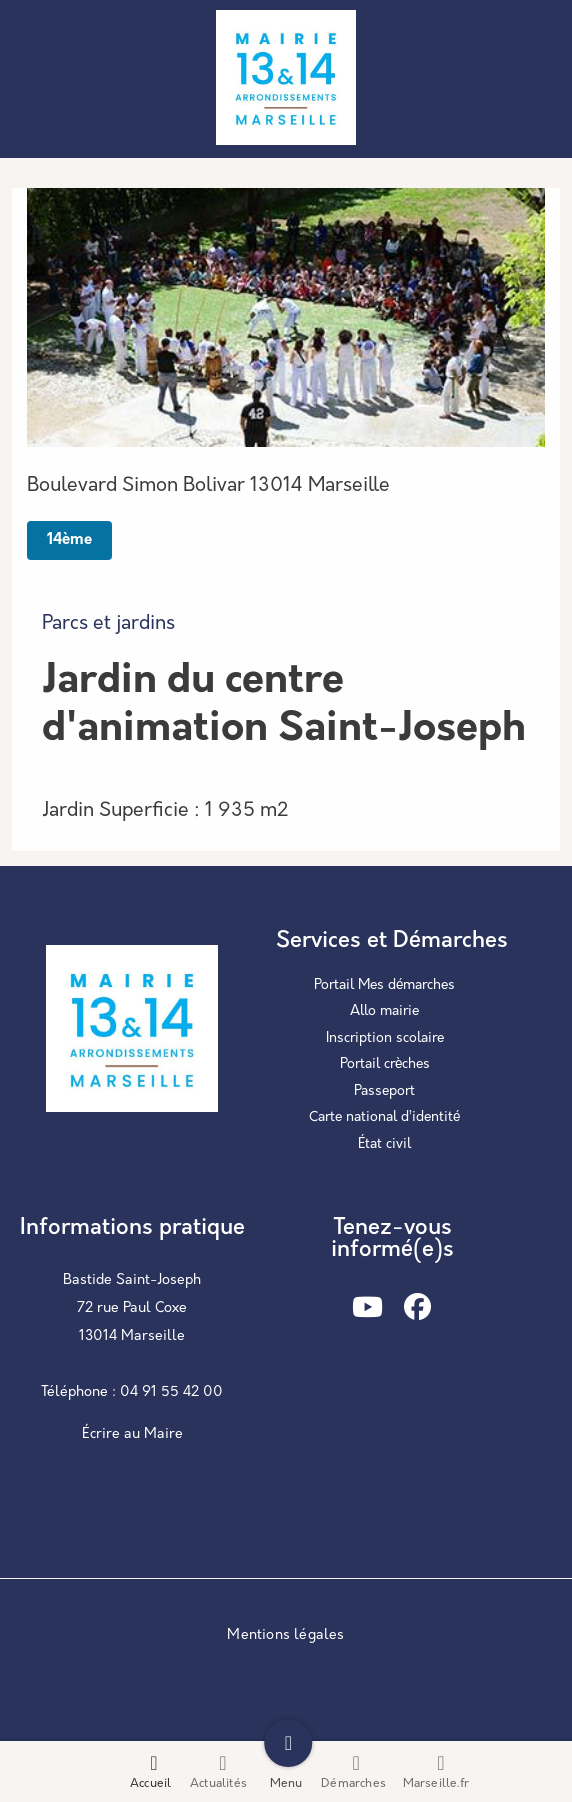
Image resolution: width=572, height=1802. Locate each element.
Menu (286, 1784)
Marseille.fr (436, 1784)
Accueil (150, 1784)
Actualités (218, 1784)
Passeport (384, 1091)
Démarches (353, 1771)
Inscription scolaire (385, 1038)
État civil (384, 1144)
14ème (69, 540)
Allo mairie (384, 1011)
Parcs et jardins (108, 624)
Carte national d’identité (384, 1117)
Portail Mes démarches (384, 985)
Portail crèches (385, 1064)
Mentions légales (285, 1635)
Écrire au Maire (132, 1434)
